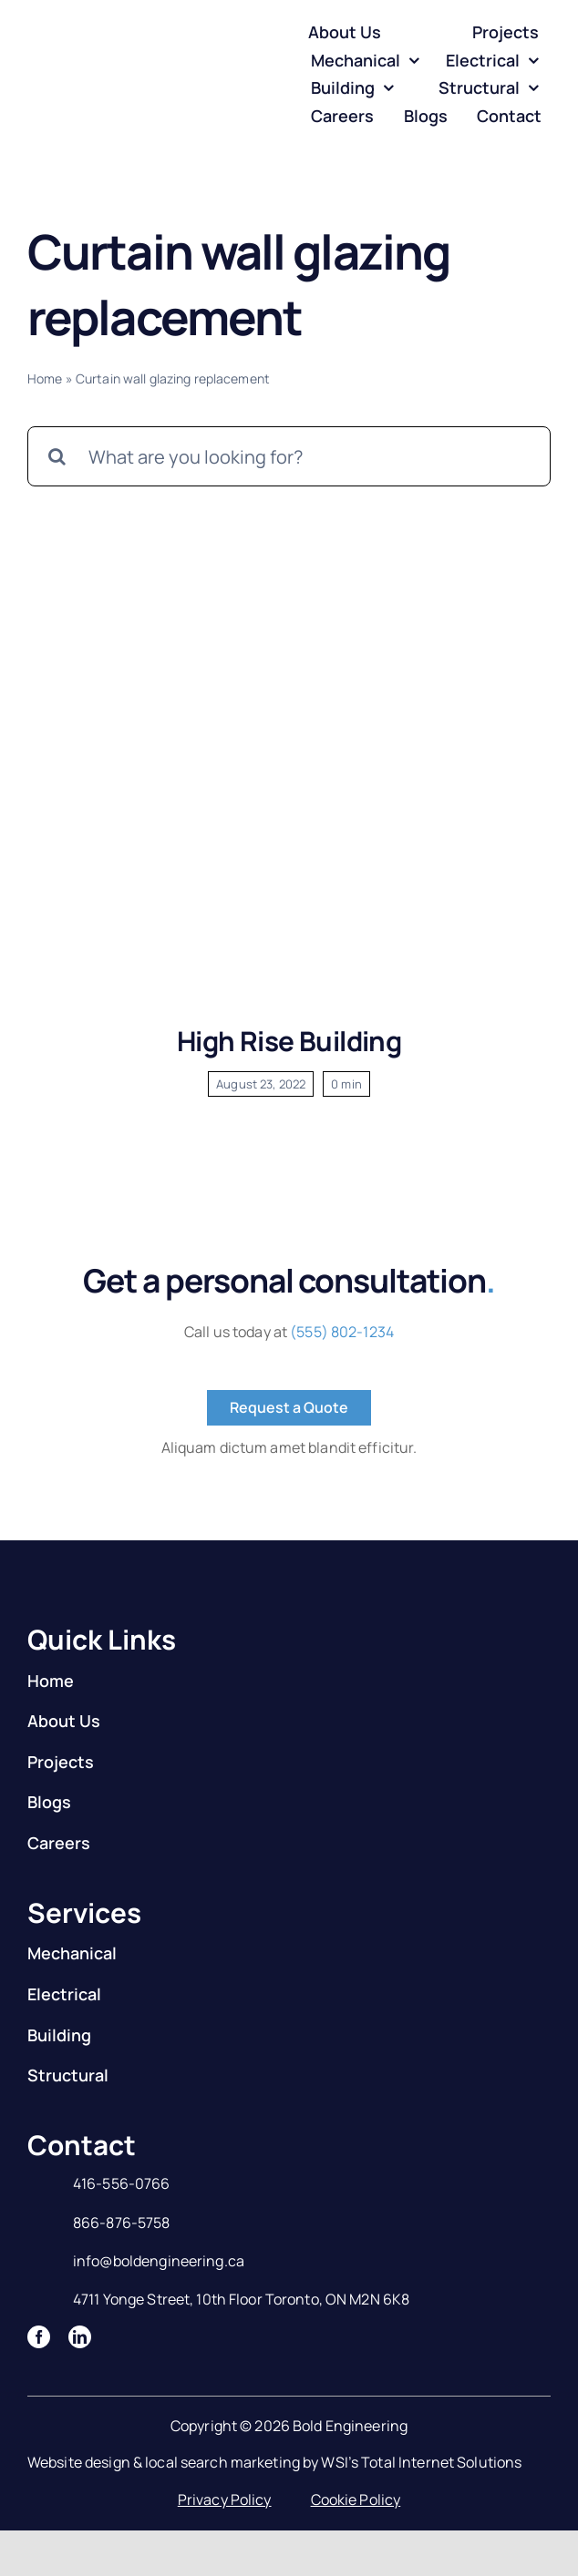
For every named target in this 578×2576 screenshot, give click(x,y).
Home (45, 378)
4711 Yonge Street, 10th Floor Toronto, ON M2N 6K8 (241, 2299)
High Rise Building (289, 1040)
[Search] (57, 456)
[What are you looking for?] (289, 456)
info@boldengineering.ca (158, 2261)
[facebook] (38, 2337)
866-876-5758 (121, 2223)
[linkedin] (79, 2337)
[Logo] (100, 56)
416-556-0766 (121, 2183)
